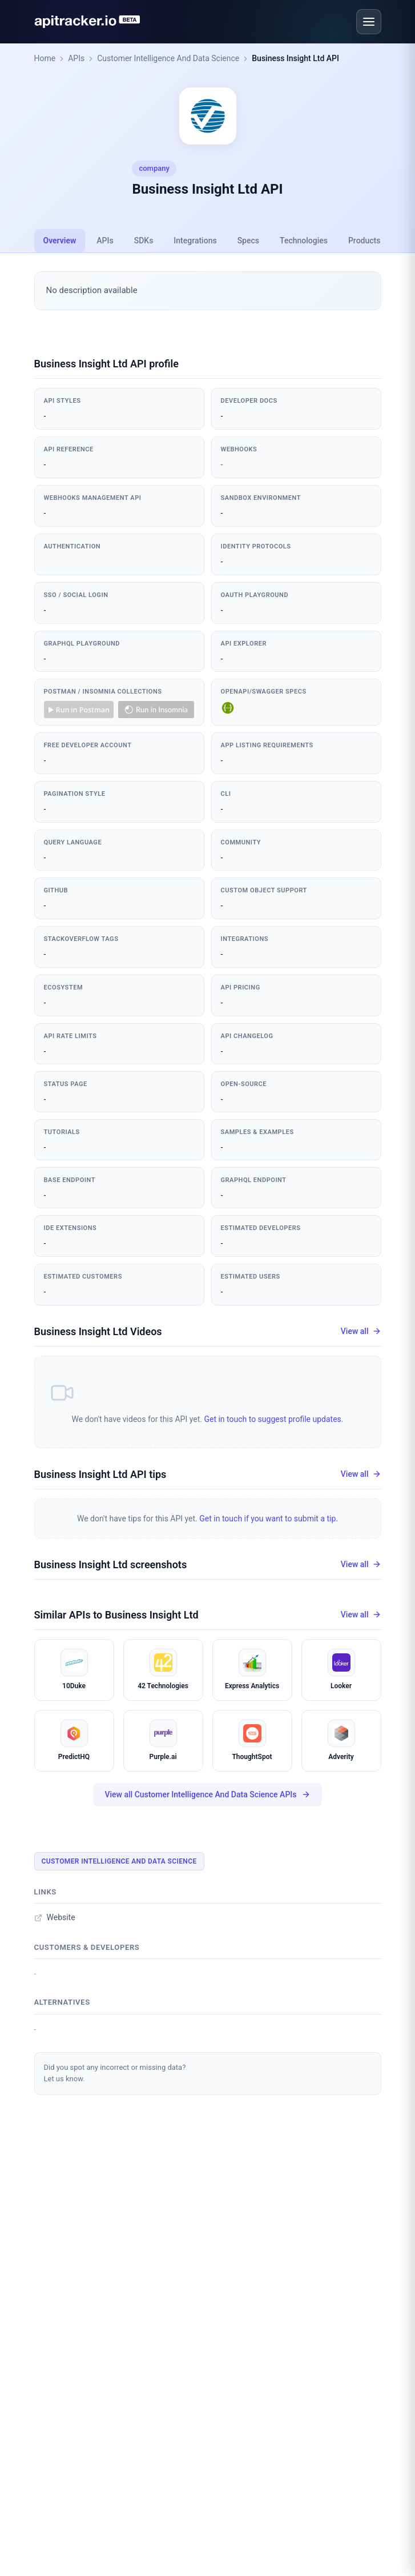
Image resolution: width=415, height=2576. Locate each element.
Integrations (195, 240)
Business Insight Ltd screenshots (110, 1565)
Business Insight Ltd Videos (98, 1331)
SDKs (144, 240)
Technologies (304, 240)
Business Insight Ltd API (295, 58)
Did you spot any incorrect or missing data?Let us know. (115, 2073)
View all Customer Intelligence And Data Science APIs (207, 1795)
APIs (76, 58)
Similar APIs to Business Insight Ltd (116, 1615)
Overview (59, 240)
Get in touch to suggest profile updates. (273, 1419)
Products (364, 240)
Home (45, 58)
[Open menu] (368, 21)
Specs (248, 240)
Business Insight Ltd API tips (100, 1474)
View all (361, 1331)
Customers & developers (87, 1947)
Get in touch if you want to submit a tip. (268, 1518)
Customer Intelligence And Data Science (168, 58)
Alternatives (62, 2002)
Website (54, 1917)
